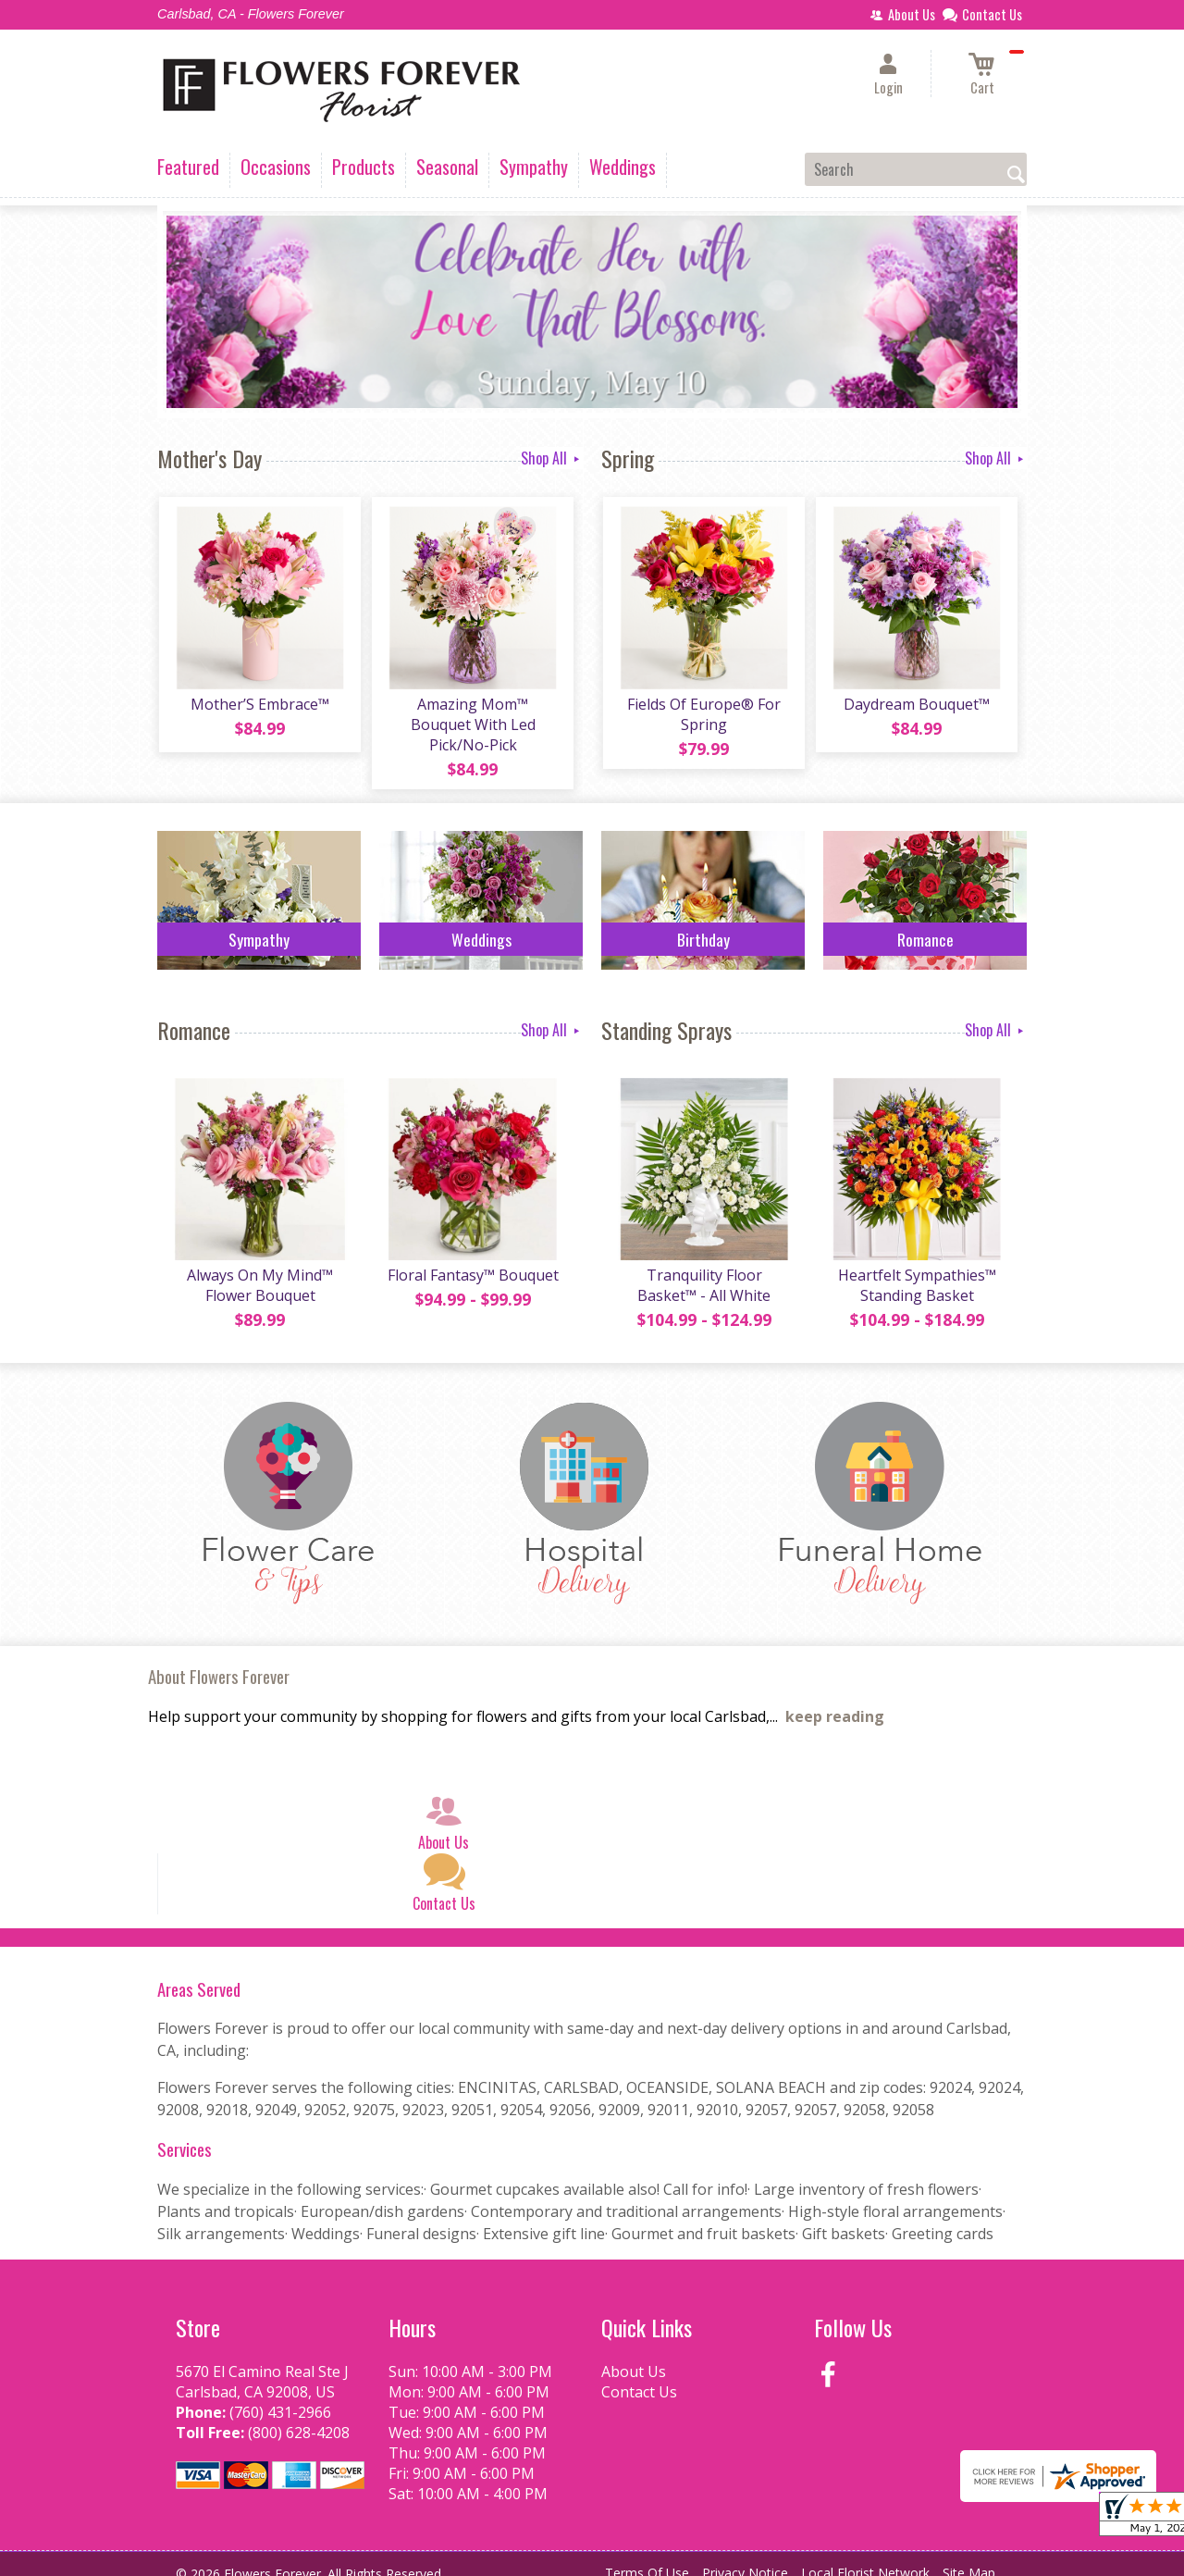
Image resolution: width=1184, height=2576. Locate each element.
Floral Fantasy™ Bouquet (472, 1259)
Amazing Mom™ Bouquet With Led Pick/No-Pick (472, 716)
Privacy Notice (745, 2557)
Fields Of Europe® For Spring (703, 716)
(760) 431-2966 (280, 2396)
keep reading (834, 1700)
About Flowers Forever (219, 1660)
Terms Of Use (647, 2557)
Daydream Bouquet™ (916, 706)
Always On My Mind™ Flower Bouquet (259, 1269)
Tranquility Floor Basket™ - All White (703, 1269)
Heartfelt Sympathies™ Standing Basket (916, 1269)
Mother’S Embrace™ (259, 706)
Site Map (969, 2557)
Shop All (552, 458)
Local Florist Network (865, 2557)
